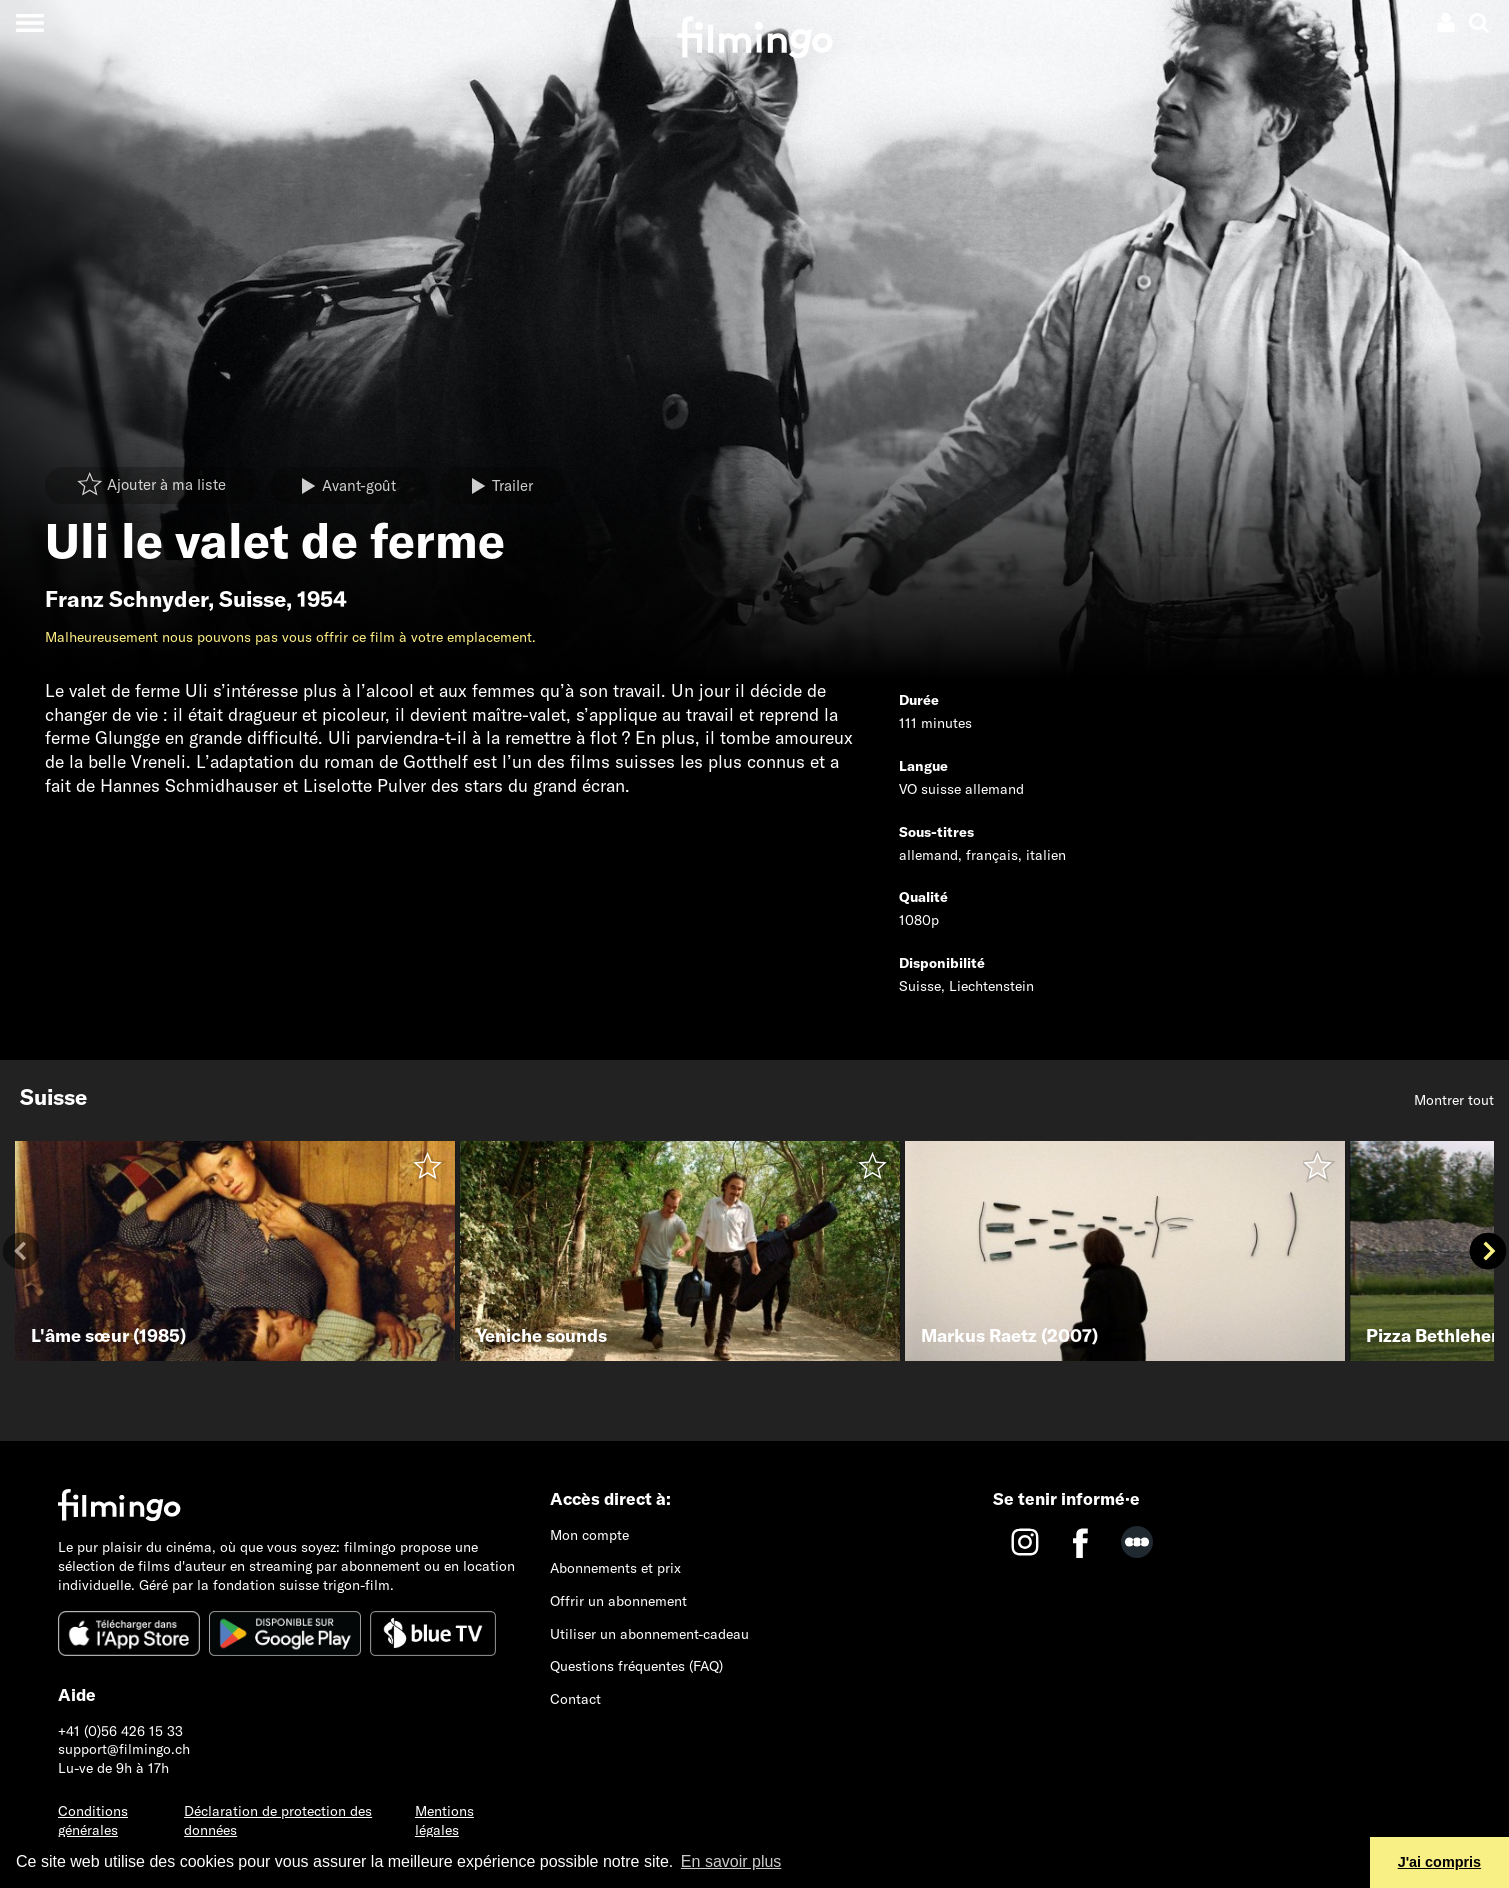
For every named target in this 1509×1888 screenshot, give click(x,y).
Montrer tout (1454, 1100)
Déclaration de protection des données (278, 1820)
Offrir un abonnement (618, 1601)
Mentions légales (444, 1820)
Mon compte (589, 1535)
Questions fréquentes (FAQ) (636, 1666)
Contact (575, 1699)
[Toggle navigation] (29, 22)
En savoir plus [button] (731, 1861)
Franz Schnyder (126, 599)
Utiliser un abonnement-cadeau (649, 1634)
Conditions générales (93, 1820)
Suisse (252, 599)
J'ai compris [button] (1439, 1862)
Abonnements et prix (615, 1568)
